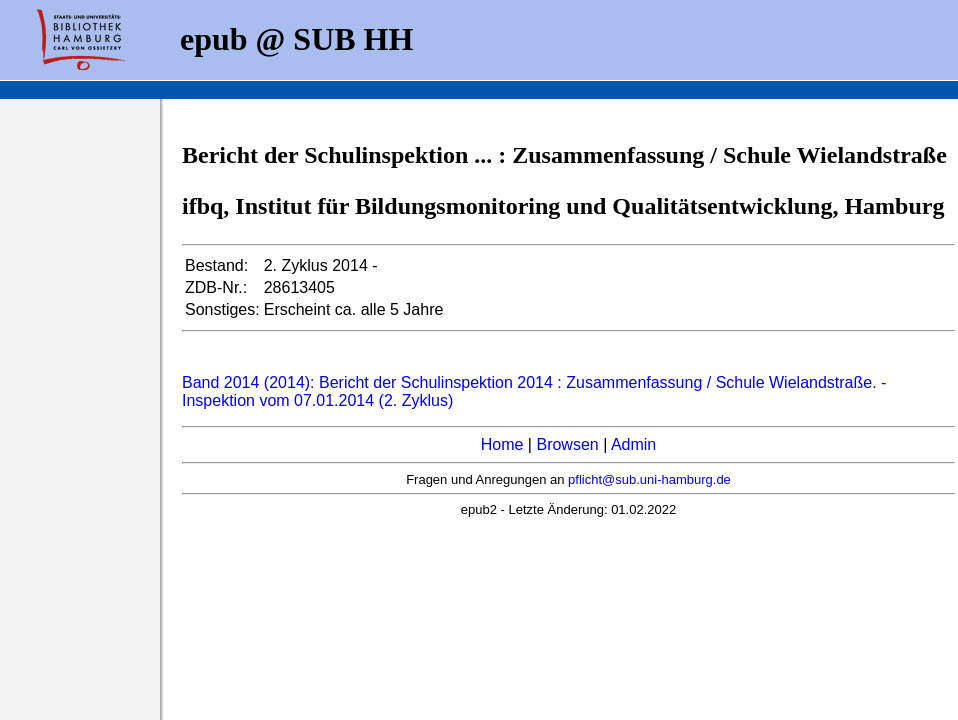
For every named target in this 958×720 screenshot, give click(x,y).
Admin (633, 444)
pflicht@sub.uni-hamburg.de (649, 479)
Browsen (567, 444)
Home (502, 444)
